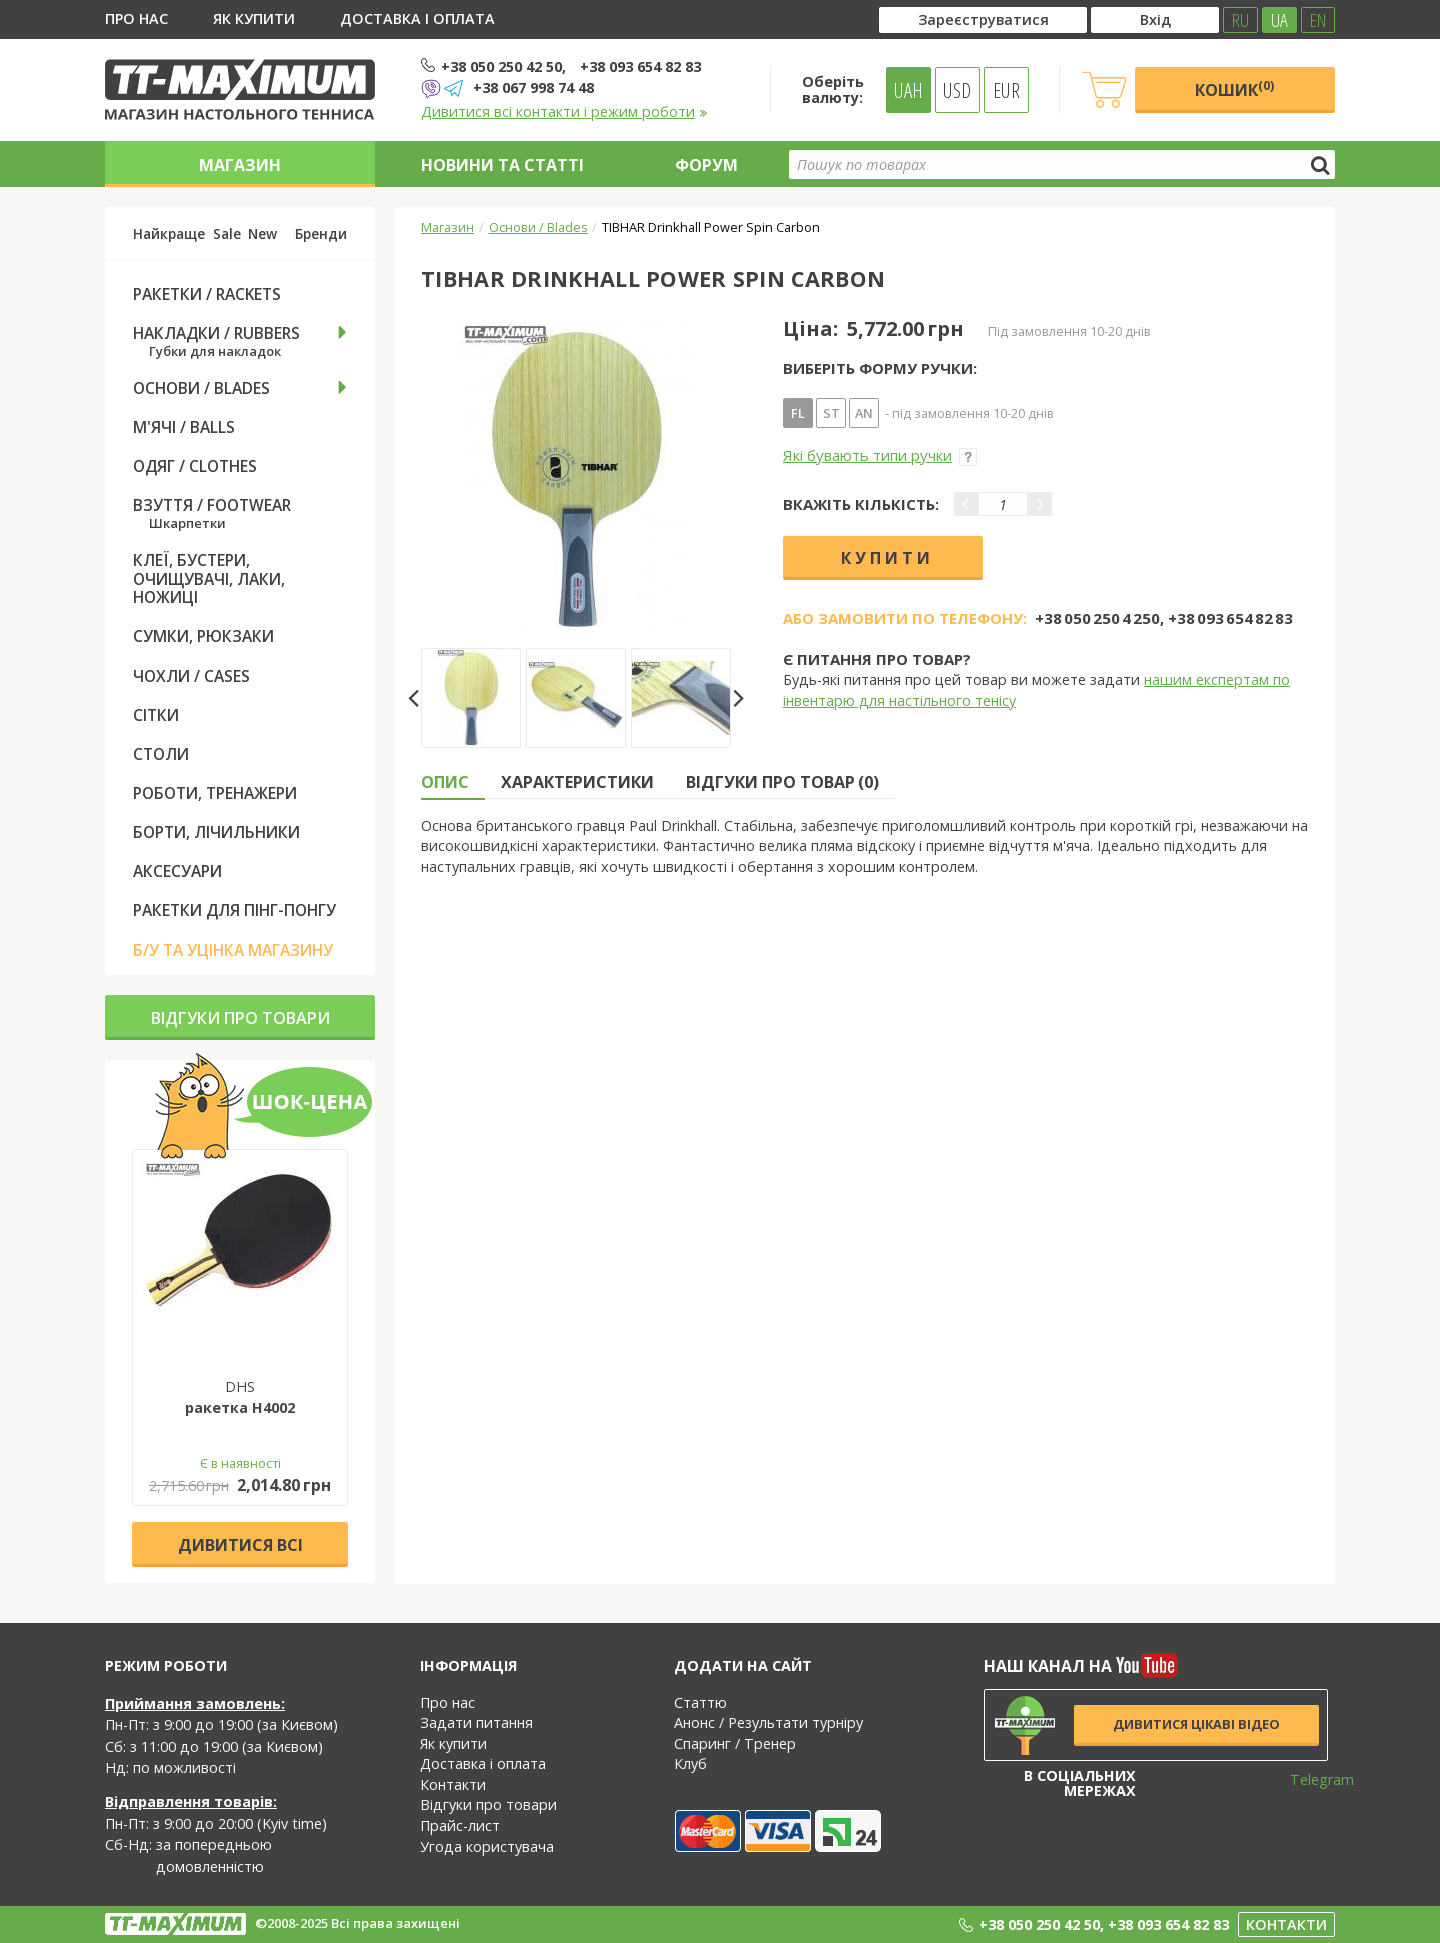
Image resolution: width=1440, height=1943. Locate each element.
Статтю (700, 1702)
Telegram (1309, 1779)
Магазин (240, 165)
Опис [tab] (445, 782)
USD (957, 90)
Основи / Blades (538, 227)
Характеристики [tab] (577, 782)
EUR (1006, 90)
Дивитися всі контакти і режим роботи (564, 111)
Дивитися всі (240, 1545)
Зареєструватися (983, 19)
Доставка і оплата (417, 18)
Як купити (254, 18)
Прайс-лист (460, 1825)
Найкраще (169, 234)
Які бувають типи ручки (880, 455)
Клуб (690, 1763)
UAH (908, 90)
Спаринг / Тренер (735, 1743)
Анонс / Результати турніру (768, 1722)
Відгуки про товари (240, 1018)
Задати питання (476, 1722)
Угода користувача (487, 1846)
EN (1318, 20)
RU (1240, 20)
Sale (227, 234)
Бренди (321, 234)
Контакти (453, 1784)
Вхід (1155, 19)
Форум (706, 165)
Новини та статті (502, 165)
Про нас (136, 18)
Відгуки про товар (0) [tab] (782, 782)
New (262, 234)
